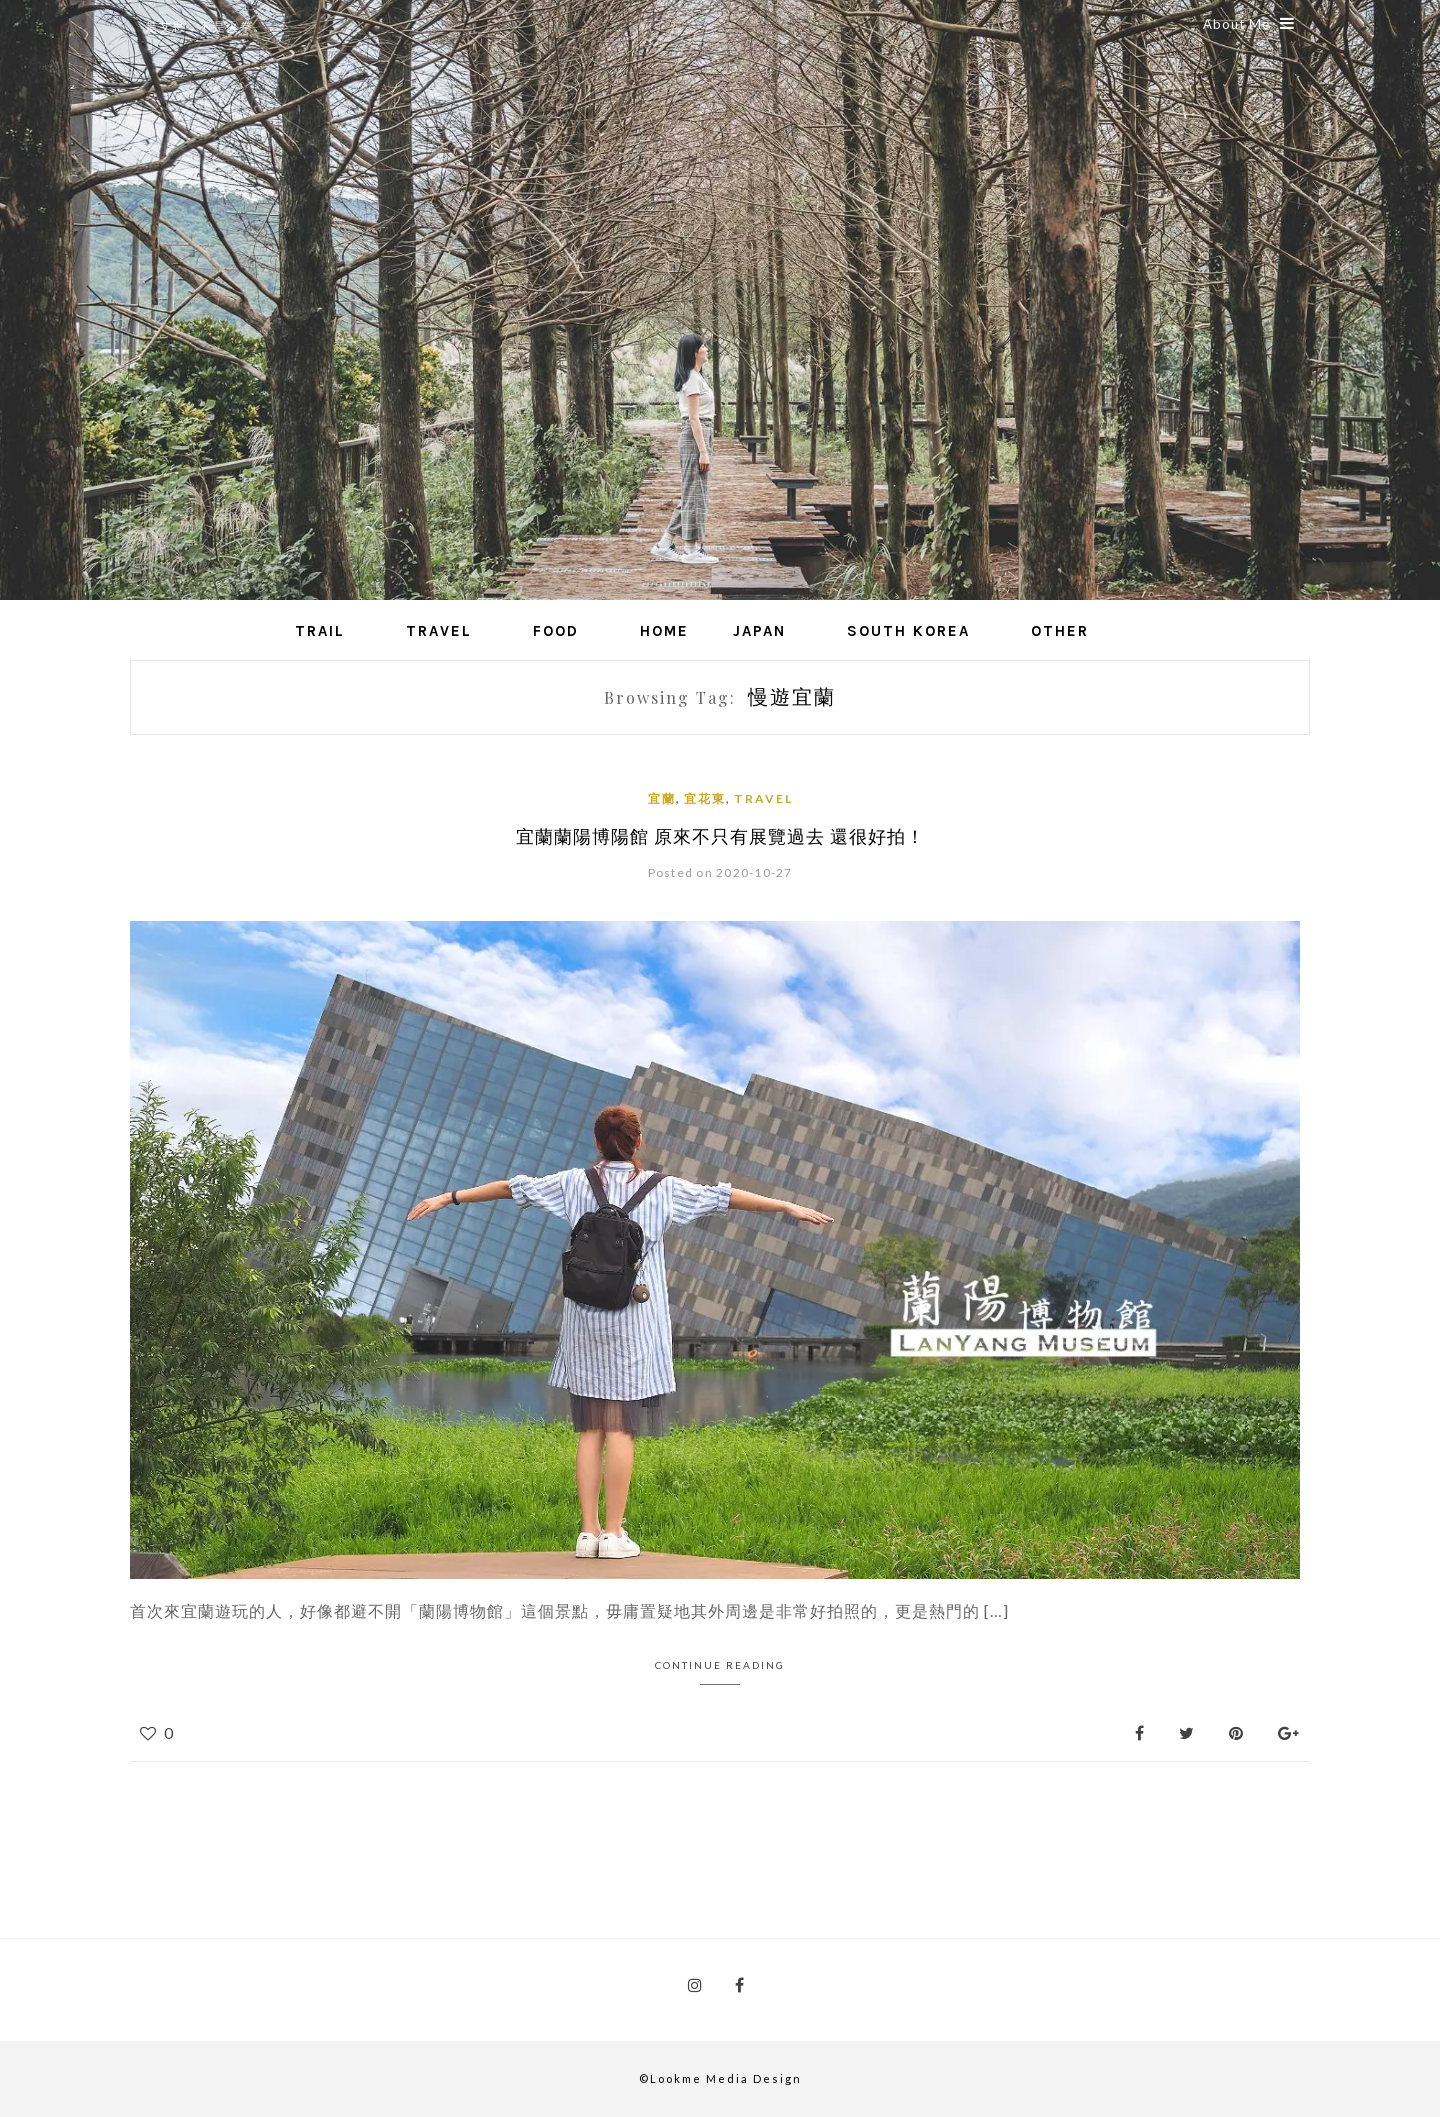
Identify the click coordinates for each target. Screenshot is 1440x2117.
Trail (320, 631)
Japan (759, 631)
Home (664, 631)
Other (1060, 631)
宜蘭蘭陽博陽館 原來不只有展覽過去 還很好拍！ (720, 836)
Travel (439, 631)
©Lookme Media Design (720, 2078)
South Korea (908, 631)
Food (556, 631)
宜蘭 (662, 798)
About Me (1249, 24)
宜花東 (705, 798)
